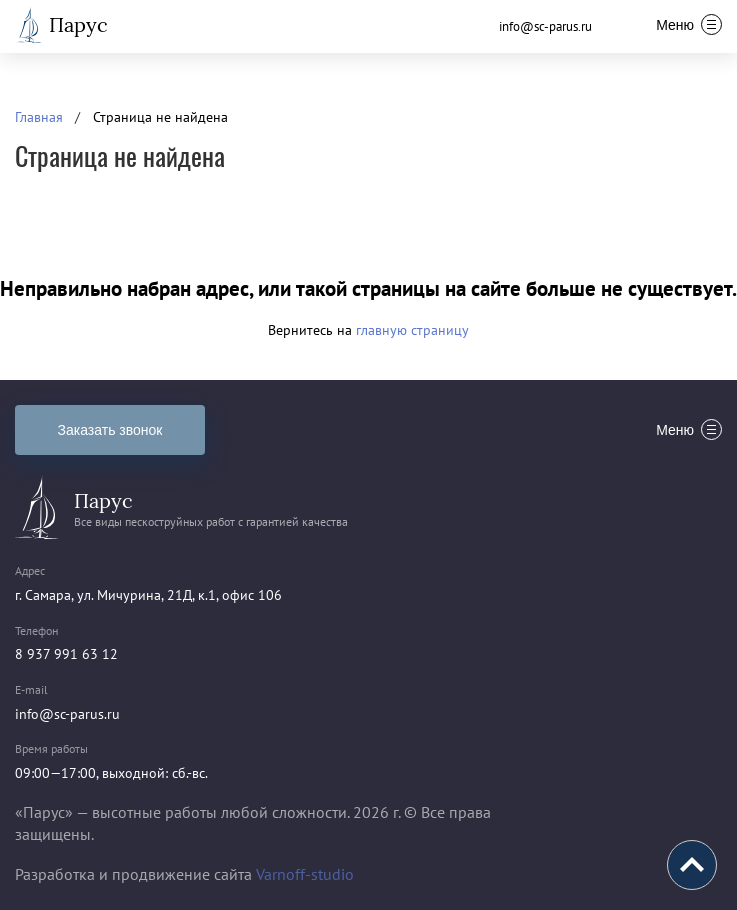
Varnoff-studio (305, 874)
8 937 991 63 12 (66, 654)
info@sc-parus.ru (545, 26)
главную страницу (412, 330)
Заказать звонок (110, 430)
